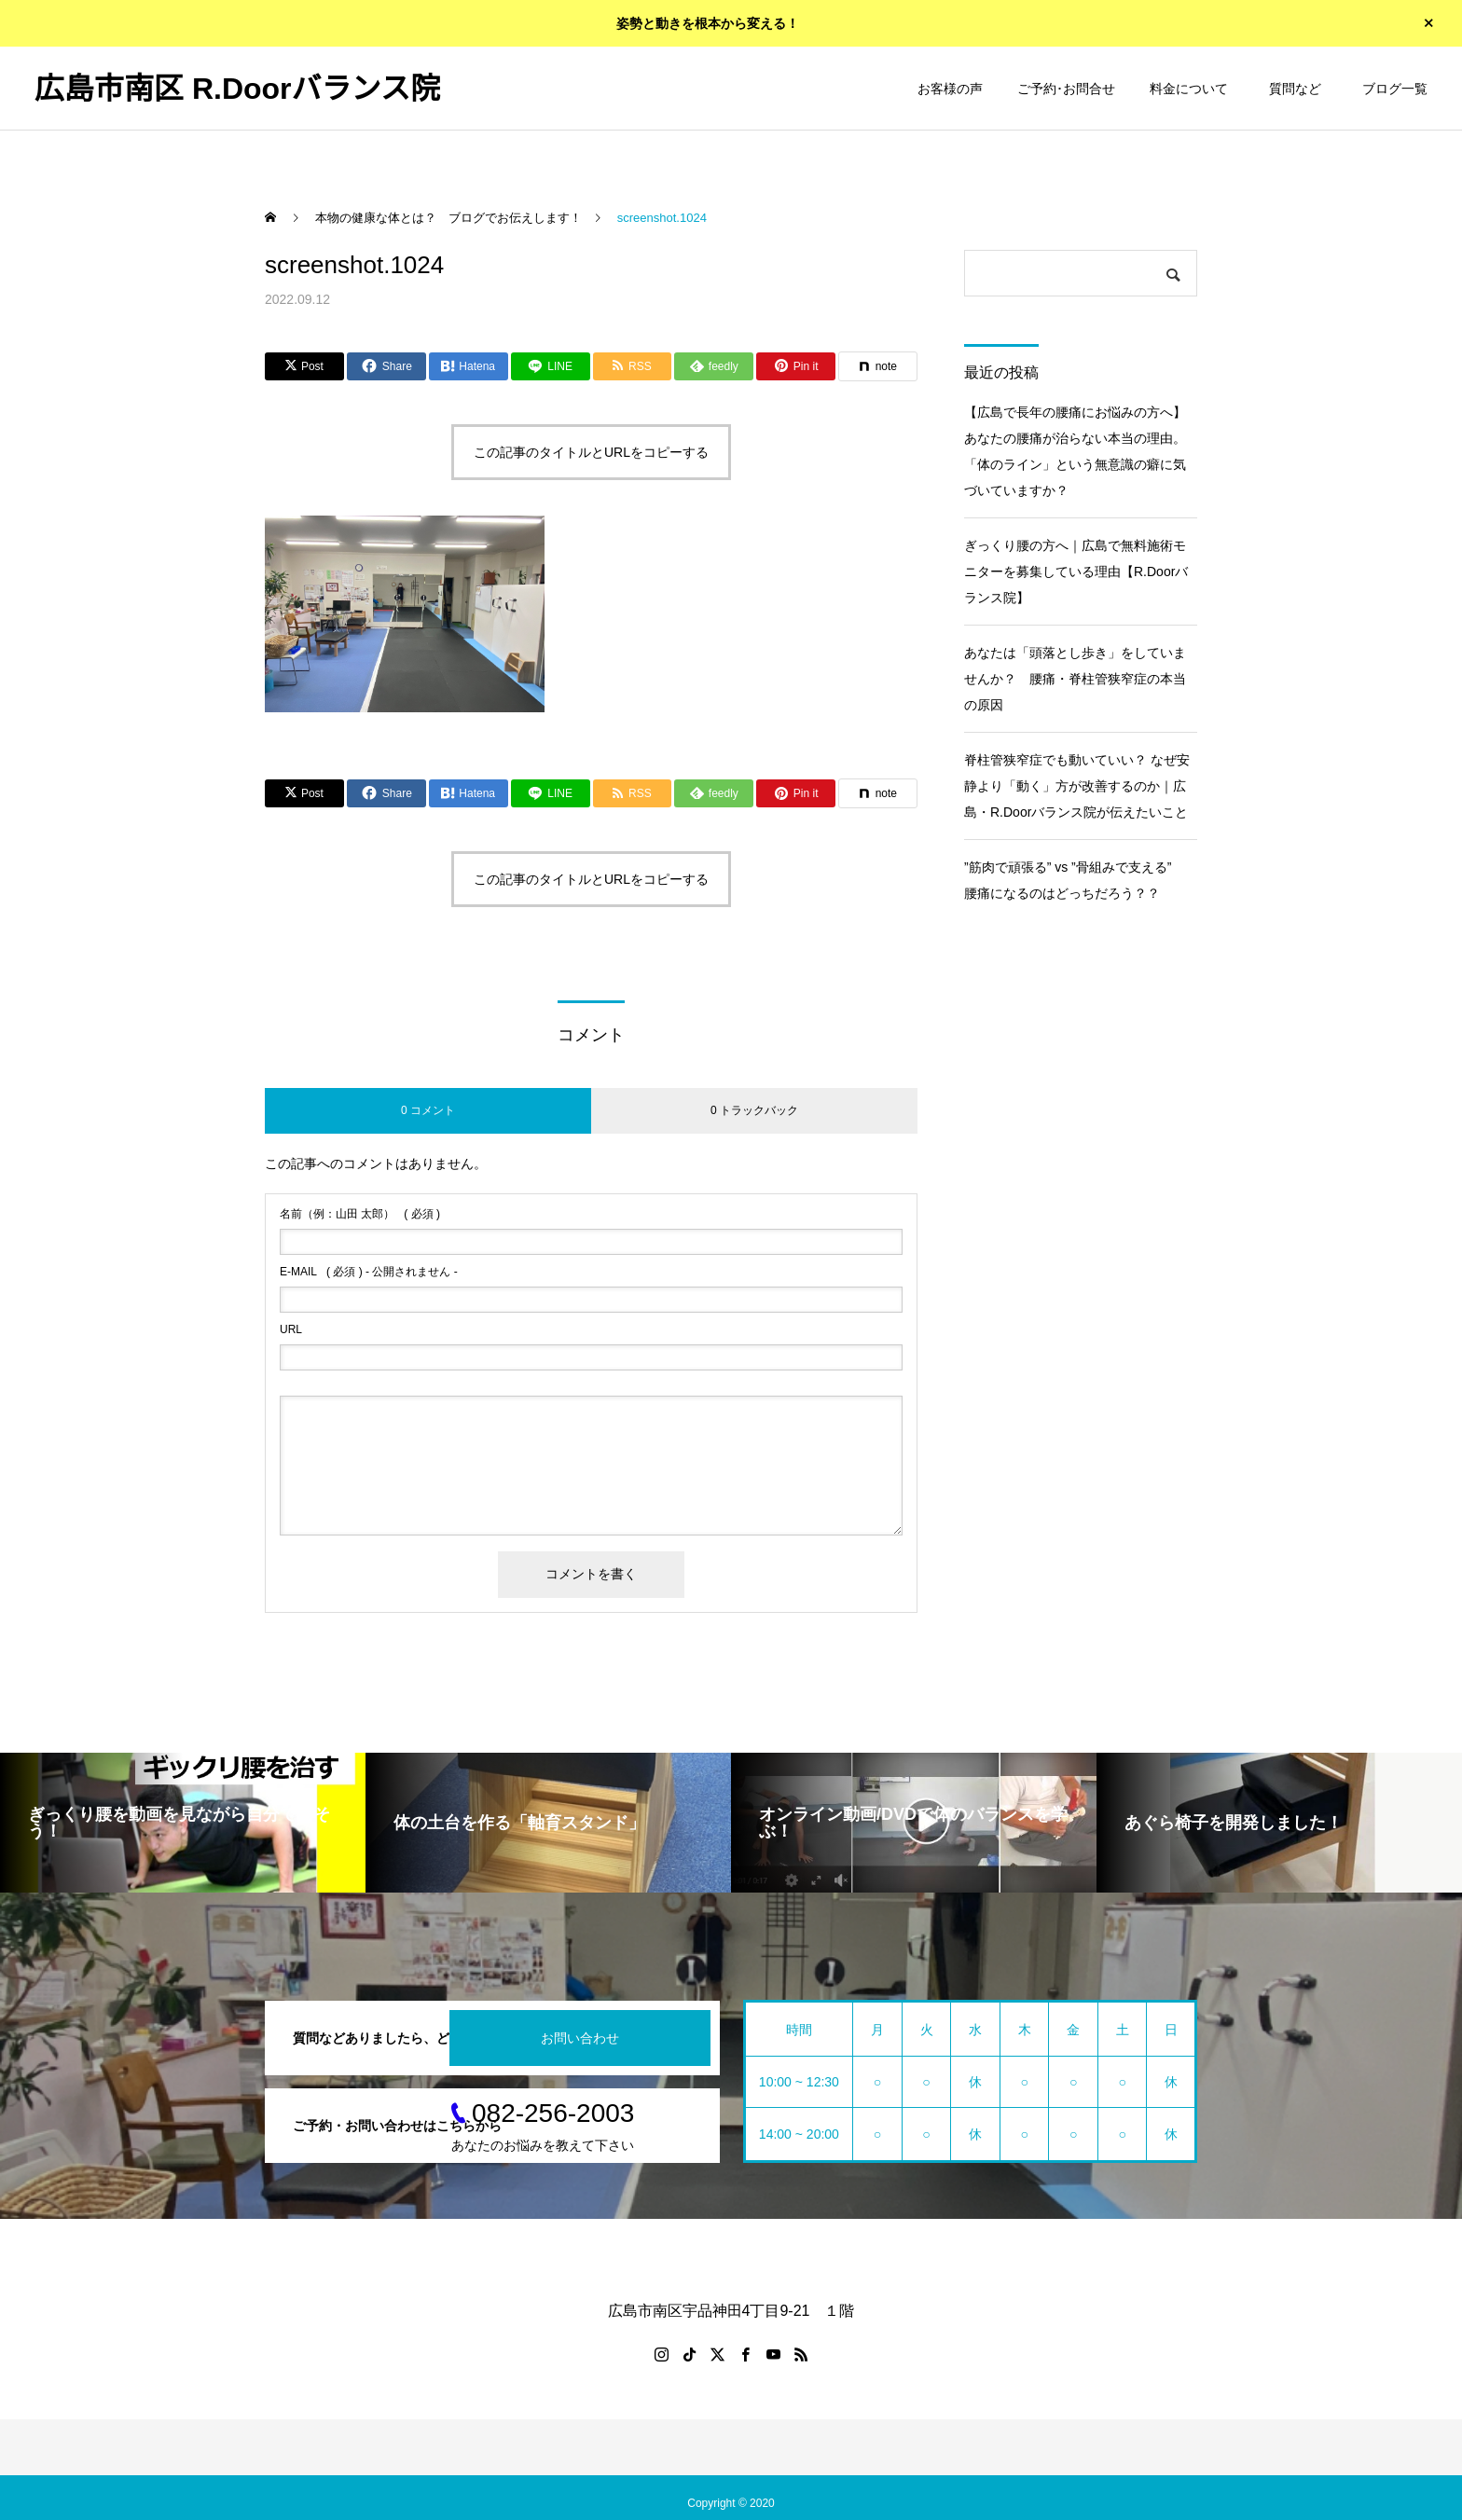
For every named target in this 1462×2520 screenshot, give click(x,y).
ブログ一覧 (1395, 88)
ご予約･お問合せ (1066, 88)
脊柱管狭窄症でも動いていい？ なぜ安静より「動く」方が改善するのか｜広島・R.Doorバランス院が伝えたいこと (1077, 785)
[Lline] (550, 366)
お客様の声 (950, 88)
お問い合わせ (580, 2038)
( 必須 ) (360, 1213)
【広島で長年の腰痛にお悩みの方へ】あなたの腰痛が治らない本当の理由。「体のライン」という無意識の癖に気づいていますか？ (1075, 451)
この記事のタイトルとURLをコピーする (591, 452)
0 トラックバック (754, 1110)
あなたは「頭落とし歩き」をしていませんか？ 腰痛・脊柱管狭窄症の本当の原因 (1075, 678)
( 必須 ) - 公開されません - (369, 1271)
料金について (1189, 88)
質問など (1298, 88)
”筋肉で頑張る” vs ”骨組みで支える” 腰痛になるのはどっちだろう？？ (1074, 880)
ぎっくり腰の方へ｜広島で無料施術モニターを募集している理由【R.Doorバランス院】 (1076, 571)
